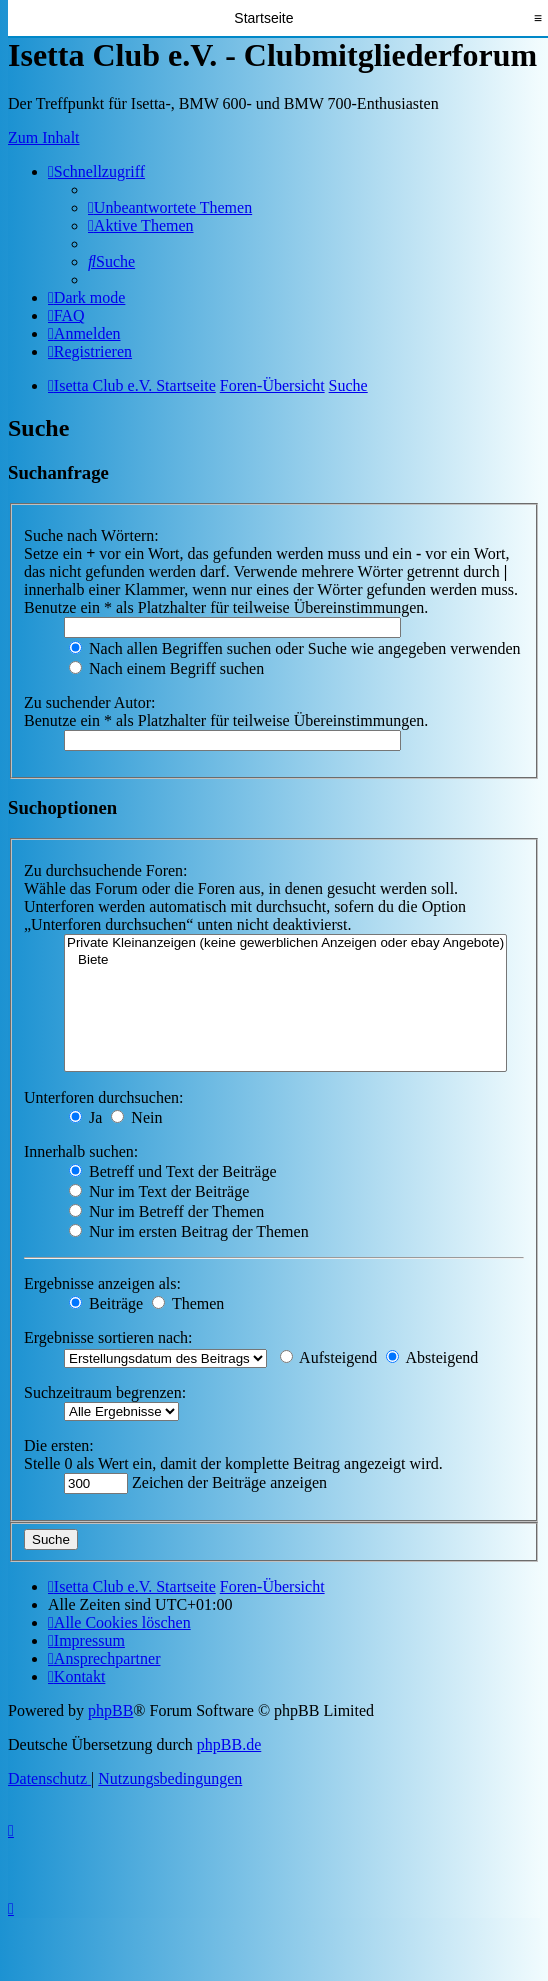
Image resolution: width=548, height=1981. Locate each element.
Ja (85, 1117)
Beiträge (106, 1303)
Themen (188, 1303)
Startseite (263, 18)
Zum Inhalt (44, 137)
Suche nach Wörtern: (91, 535)
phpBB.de (229, 1744)
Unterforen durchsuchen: (104, 1097)
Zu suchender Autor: (90, 702)
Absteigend (432, 1357)
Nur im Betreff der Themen (166, 1211)
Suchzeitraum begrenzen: (105, 1392)
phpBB (110, 1710)
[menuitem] (170, 207)
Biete (285, 960)
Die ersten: (59, 1445)
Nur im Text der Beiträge (159, 1191)
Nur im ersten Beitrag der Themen (189, 1231)
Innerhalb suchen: (81, 1151)
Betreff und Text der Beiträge (173, 1171)
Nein (136, 1117)
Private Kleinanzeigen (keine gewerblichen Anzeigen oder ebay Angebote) (285, 943)
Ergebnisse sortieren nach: (108, 1337)
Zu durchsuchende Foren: (106, 870)
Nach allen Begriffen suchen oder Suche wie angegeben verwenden (295, 648)
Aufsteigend (328, 1357)
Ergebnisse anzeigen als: (102, 1283)
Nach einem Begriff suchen (166, 668)
